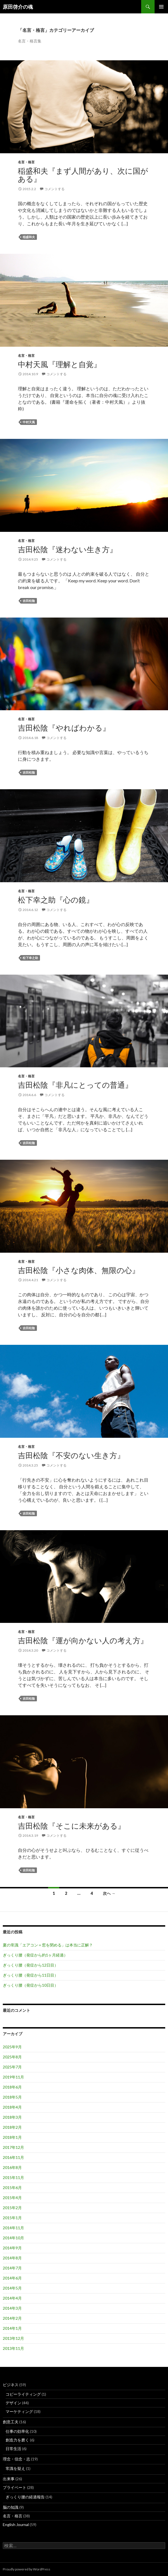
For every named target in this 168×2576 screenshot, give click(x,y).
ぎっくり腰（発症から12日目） (30, 1965)
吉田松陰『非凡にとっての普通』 (75, 1084)
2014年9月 (12, 2247)
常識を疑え (15, 2468)
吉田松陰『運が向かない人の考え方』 (83, 1640)
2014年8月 (12, 2258)
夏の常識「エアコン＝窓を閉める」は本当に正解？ (48, 1945)
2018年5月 (12, 2097)
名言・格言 (26, 162)
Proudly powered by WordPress (26, 2569)
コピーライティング (23, 2394)
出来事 (9, 2478)
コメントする (54, 189)
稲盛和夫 (29, 237)
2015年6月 (12, 2187)
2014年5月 (12, 2288)
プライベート (14, 2487)
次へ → (109, 1893)
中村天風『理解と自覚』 (59, 364)
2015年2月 (12, 2207)
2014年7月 (12, 2268)
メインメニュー (161, 6)
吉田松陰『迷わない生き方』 (67, 549)
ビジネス (10, 2384)
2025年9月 (12, 2046)
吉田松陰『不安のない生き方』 (71, 1455)
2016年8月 (12, 2167)
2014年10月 (13, 2237)
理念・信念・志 (16, 2459)
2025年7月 (12, 2067)
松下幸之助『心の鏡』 (56, 899)
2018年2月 (12, 2127)
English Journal (16, 2524)
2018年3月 (12, 2117)
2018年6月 (12, 2087)
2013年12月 (13, 2338)
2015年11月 (13, 2177)
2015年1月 (12, 2217)
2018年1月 (12, 2137)
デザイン (13, 2402)
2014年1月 (12, 2328)
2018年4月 (12, 2107)
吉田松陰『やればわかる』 (64, 727)
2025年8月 (12, 2056)
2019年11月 (13, 2077)
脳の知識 (10, 2507)
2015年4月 (12, 2197)
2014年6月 (12, 2278)
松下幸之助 (30, 958)
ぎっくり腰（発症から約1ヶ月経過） (35, 1955)
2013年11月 (13, 2348)
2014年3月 (12, 2308)
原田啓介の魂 (18, 7)
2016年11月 (13, 2157)
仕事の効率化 (17, 2431)
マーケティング (19, 2411)
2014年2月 (12, 2318)
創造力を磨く (17, 2440)
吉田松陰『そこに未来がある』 (71, 1825)
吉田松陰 (29, 600)
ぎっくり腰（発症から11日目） (30, 1975)
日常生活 (13, 2448)
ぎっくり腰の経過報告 (25, 2496)
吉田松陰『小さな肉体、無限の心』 (78, 1270)
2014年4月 (12, 2298)
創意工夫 (10, 2421)
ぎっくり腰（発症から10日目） (30, 1985)
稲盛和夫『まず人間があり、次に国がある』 (83, 175)
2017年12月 (13, 2147)
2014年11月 (13, 2227)
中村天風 (29, 422)
